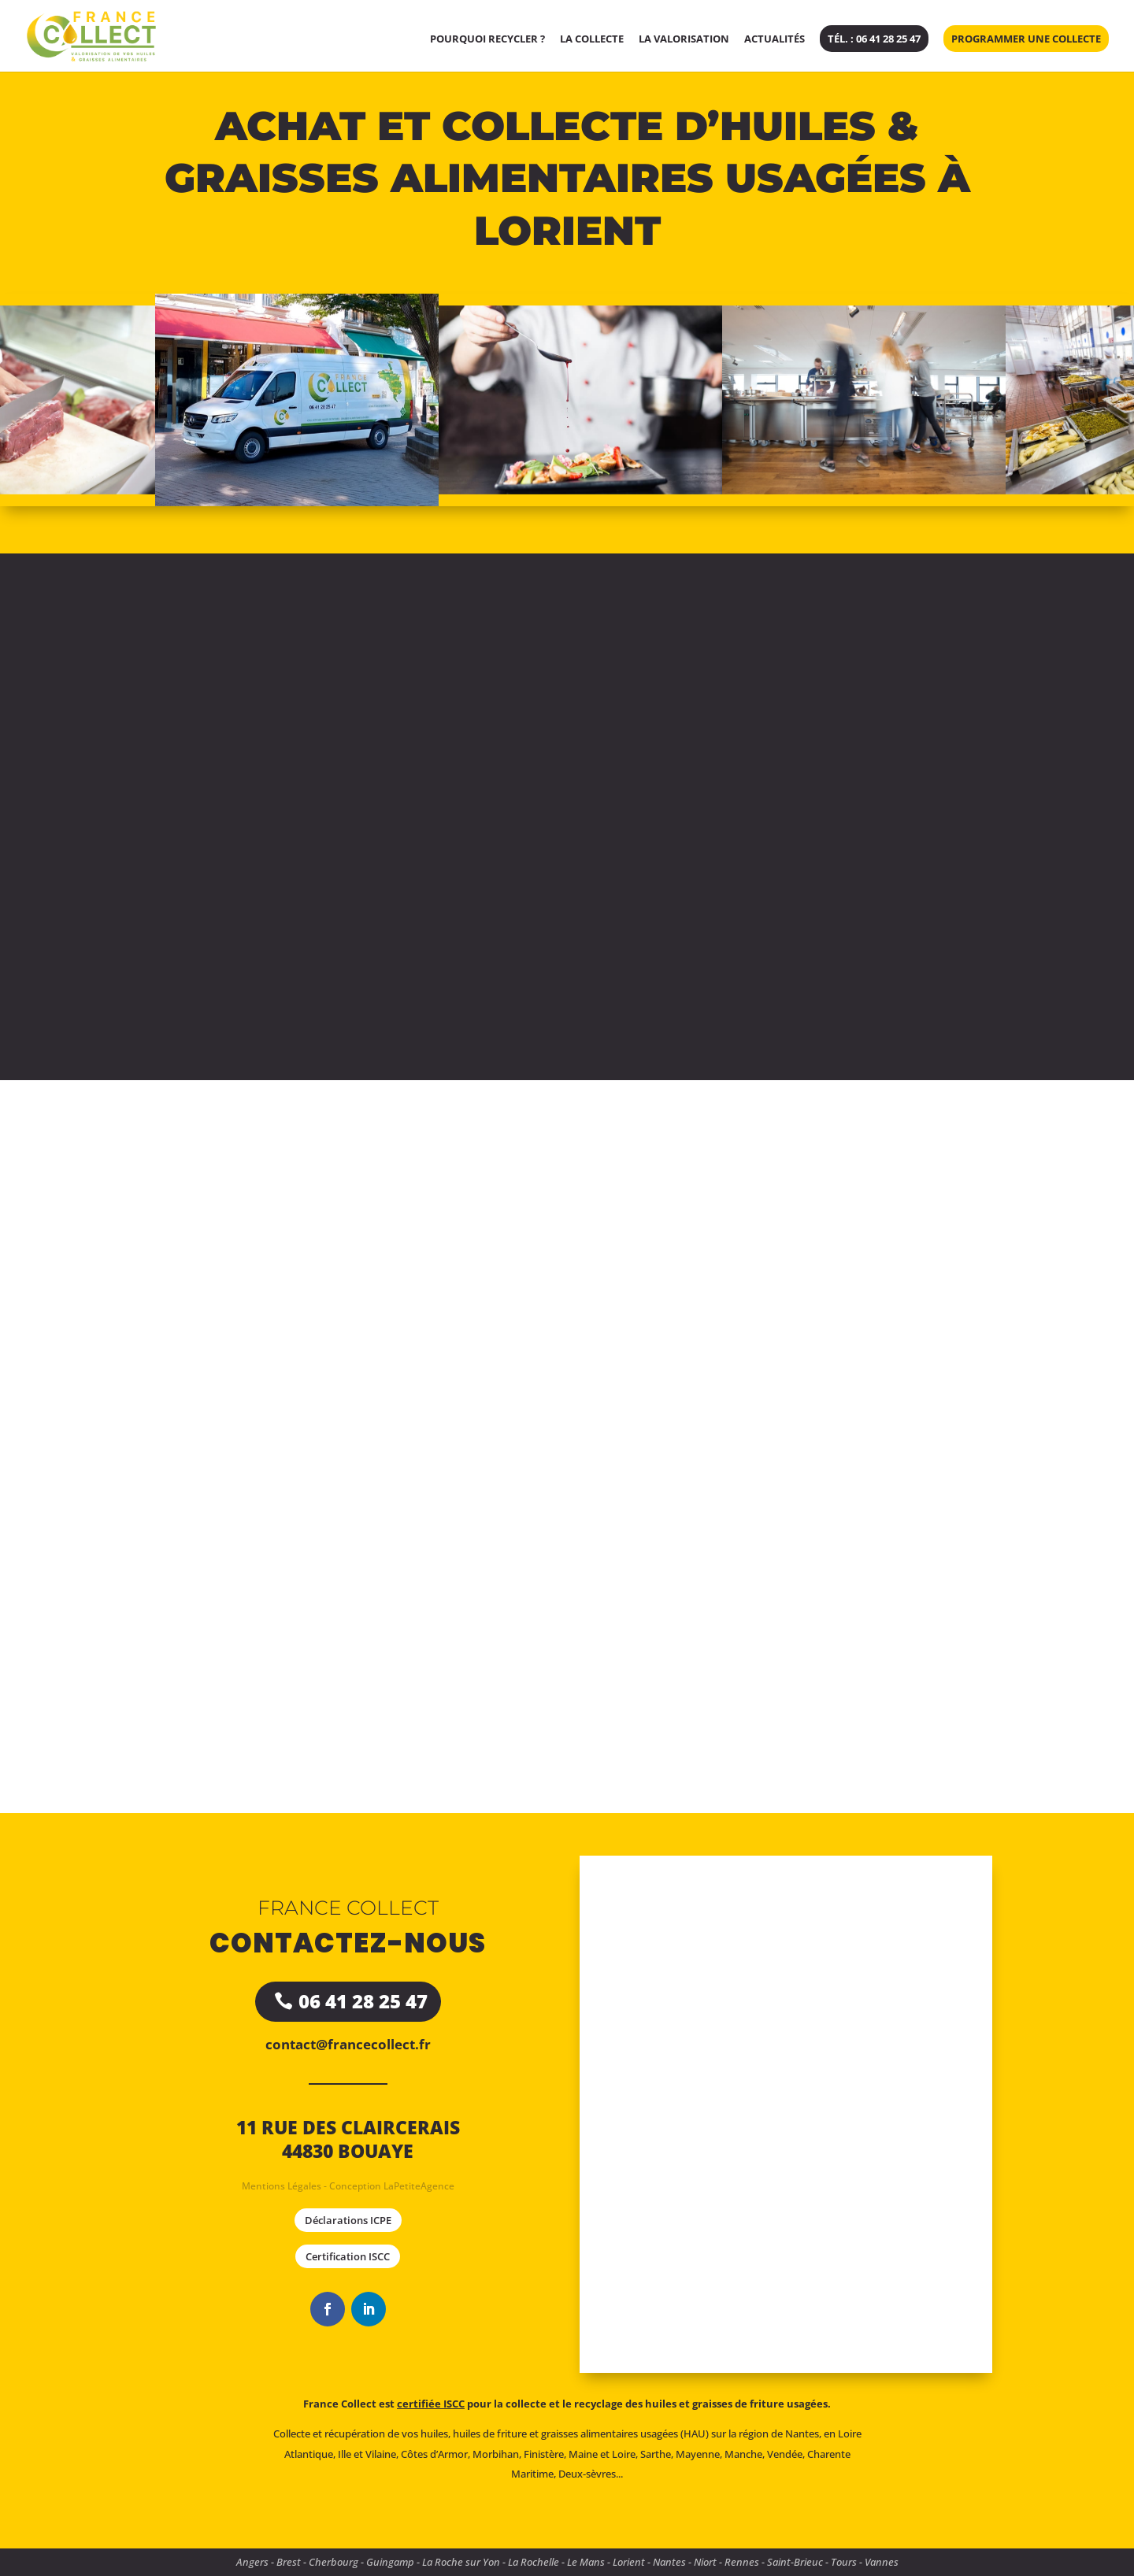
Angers (252, 2562)
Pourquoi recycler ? (487, 39)
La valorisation (684, 39)
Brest (288, 2562)
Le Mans (586, 2562)
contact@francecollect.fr (348, 2044)
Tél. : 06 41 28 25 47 (874, 38)
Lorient (629, 2562)
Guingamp (390, 2562)
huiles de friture (490, 2433)
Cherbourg (333, 2562)
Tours (844, 2562)
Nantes (669, 2562)
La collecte (592, 39)
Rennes (741, 2562)
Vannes (882, 2562)
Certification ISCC (348, 2256)
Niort (705, 2562)
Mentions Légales (281, 2186)
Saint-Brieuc (795, 2562)
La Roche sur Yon (461, 2562)
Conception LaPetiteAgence (391, 2186)
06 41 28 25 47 (363, 2001)
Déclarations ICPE (348, 2220)
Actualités (774, 39)
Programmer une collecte (1026, 38)
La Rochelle (533, 2562)
